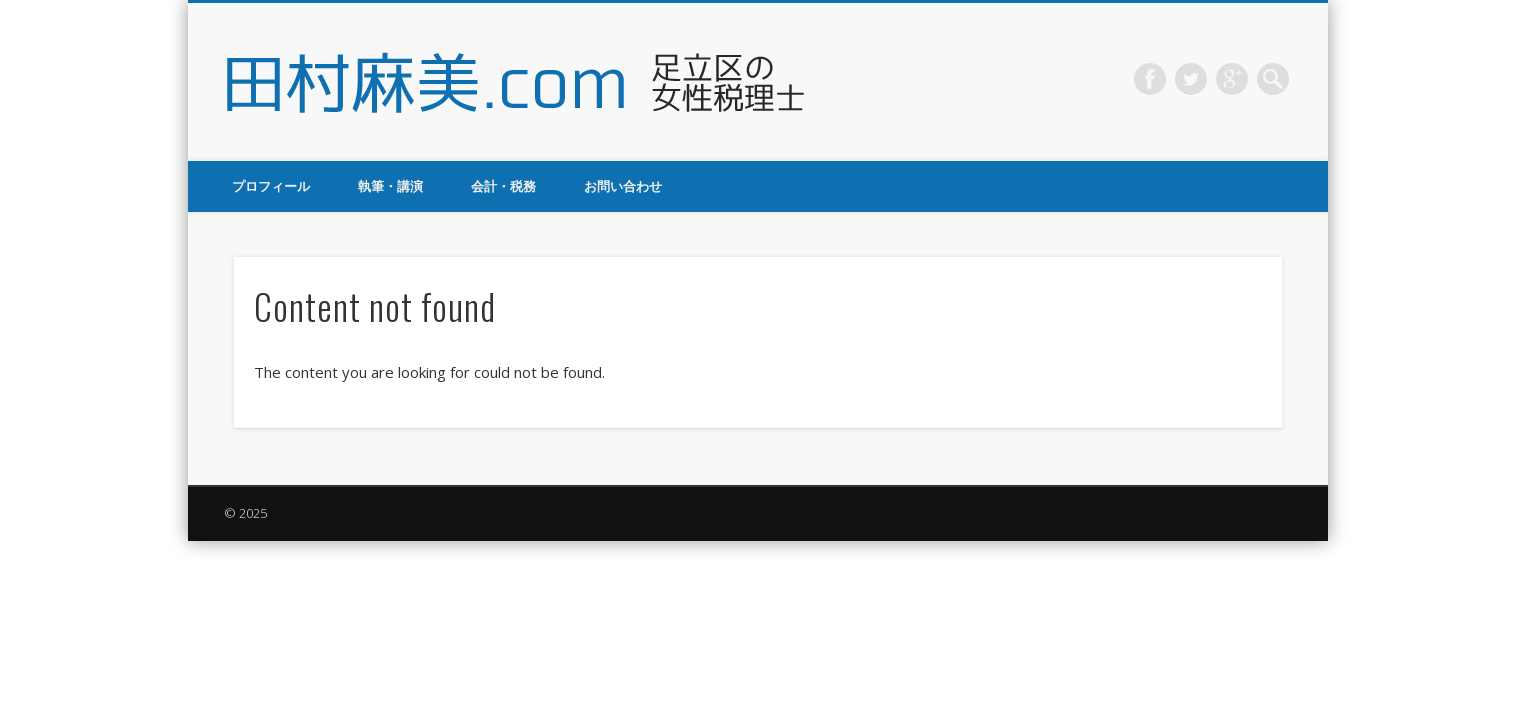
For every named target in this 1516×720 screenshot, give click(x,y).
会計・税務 (503, 186)
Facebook (1150, 79)
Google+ (1232, 79)
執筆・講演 (390, 186)
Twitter (1191, 79)
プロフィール (271, 186)
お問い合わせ (623, 186)
